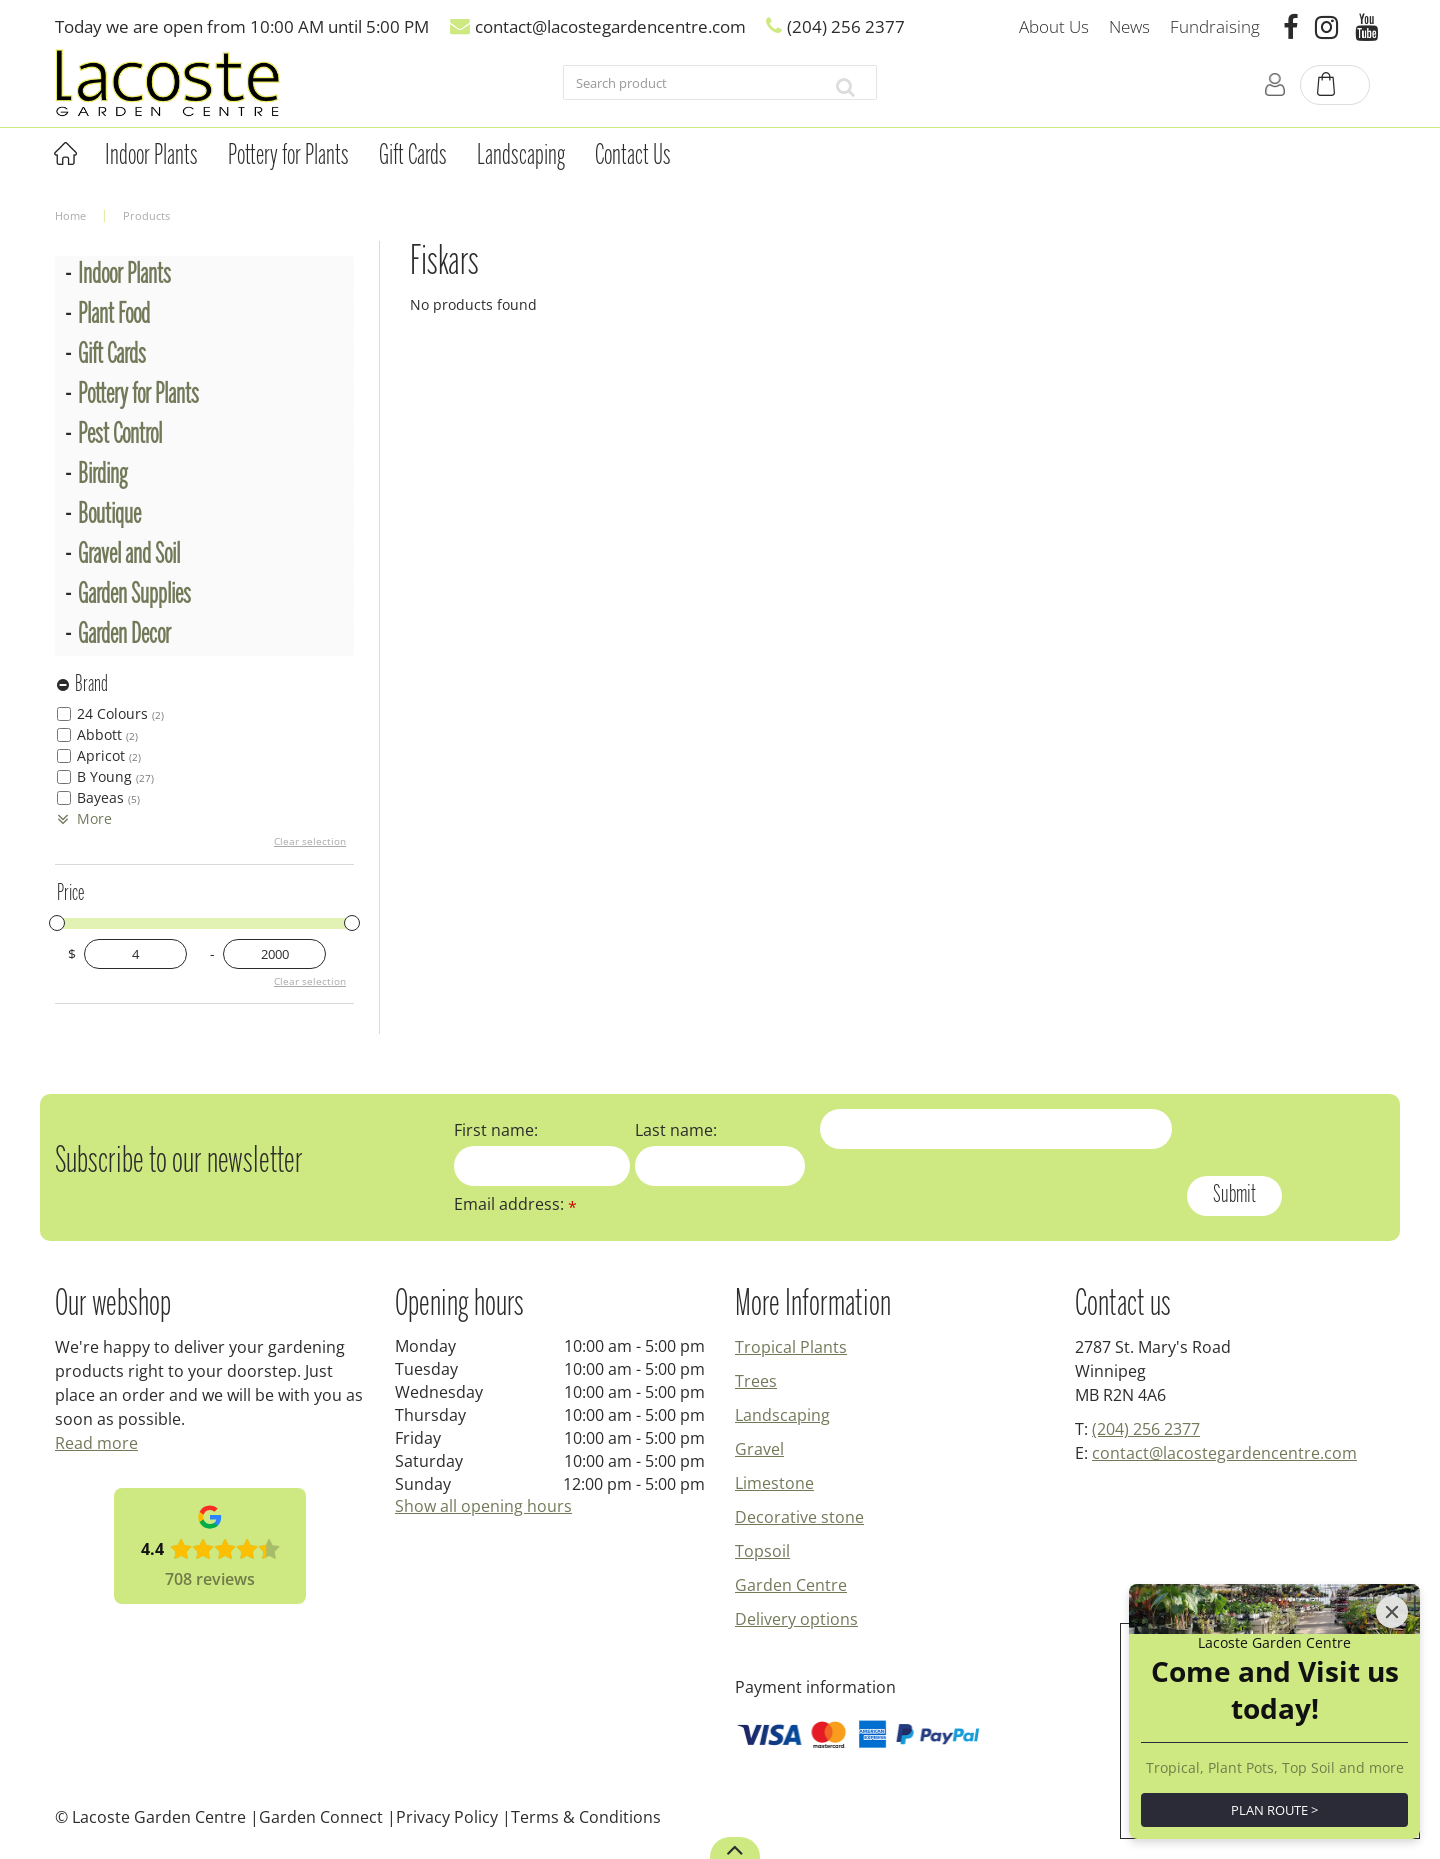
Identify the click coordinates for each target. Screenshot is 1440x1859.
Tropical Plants (791, 1347)
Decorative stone (799, 1517)
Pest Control (120, 435)
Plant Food (114, 315)
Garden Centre (791, 1585)
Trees (756, 1381)
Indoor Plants (124, 275)
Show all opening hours (483, 1506)
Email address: (515, 1204)
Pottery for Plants (138, 395)
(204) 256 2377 (1146, 1429)
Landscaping (782, 1415)
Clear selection (310, 841)
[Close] (1392, 1517)
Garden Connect (321, 1817)
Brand (91, 685)
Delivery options (796, 1619)
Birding (102, 475)
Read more (96, 1443)
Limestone (774, 1483)
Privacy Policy (447, 1817)
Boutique (109, 515)
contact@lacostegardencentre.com (1224, 1453)
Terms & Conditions (586, 1817)
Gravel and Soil (129, 555)
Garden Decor (124, 635)
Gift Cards (112, 355)
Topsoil (762, 1551)
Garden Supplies (134, 595)
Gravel (759, 1449)
